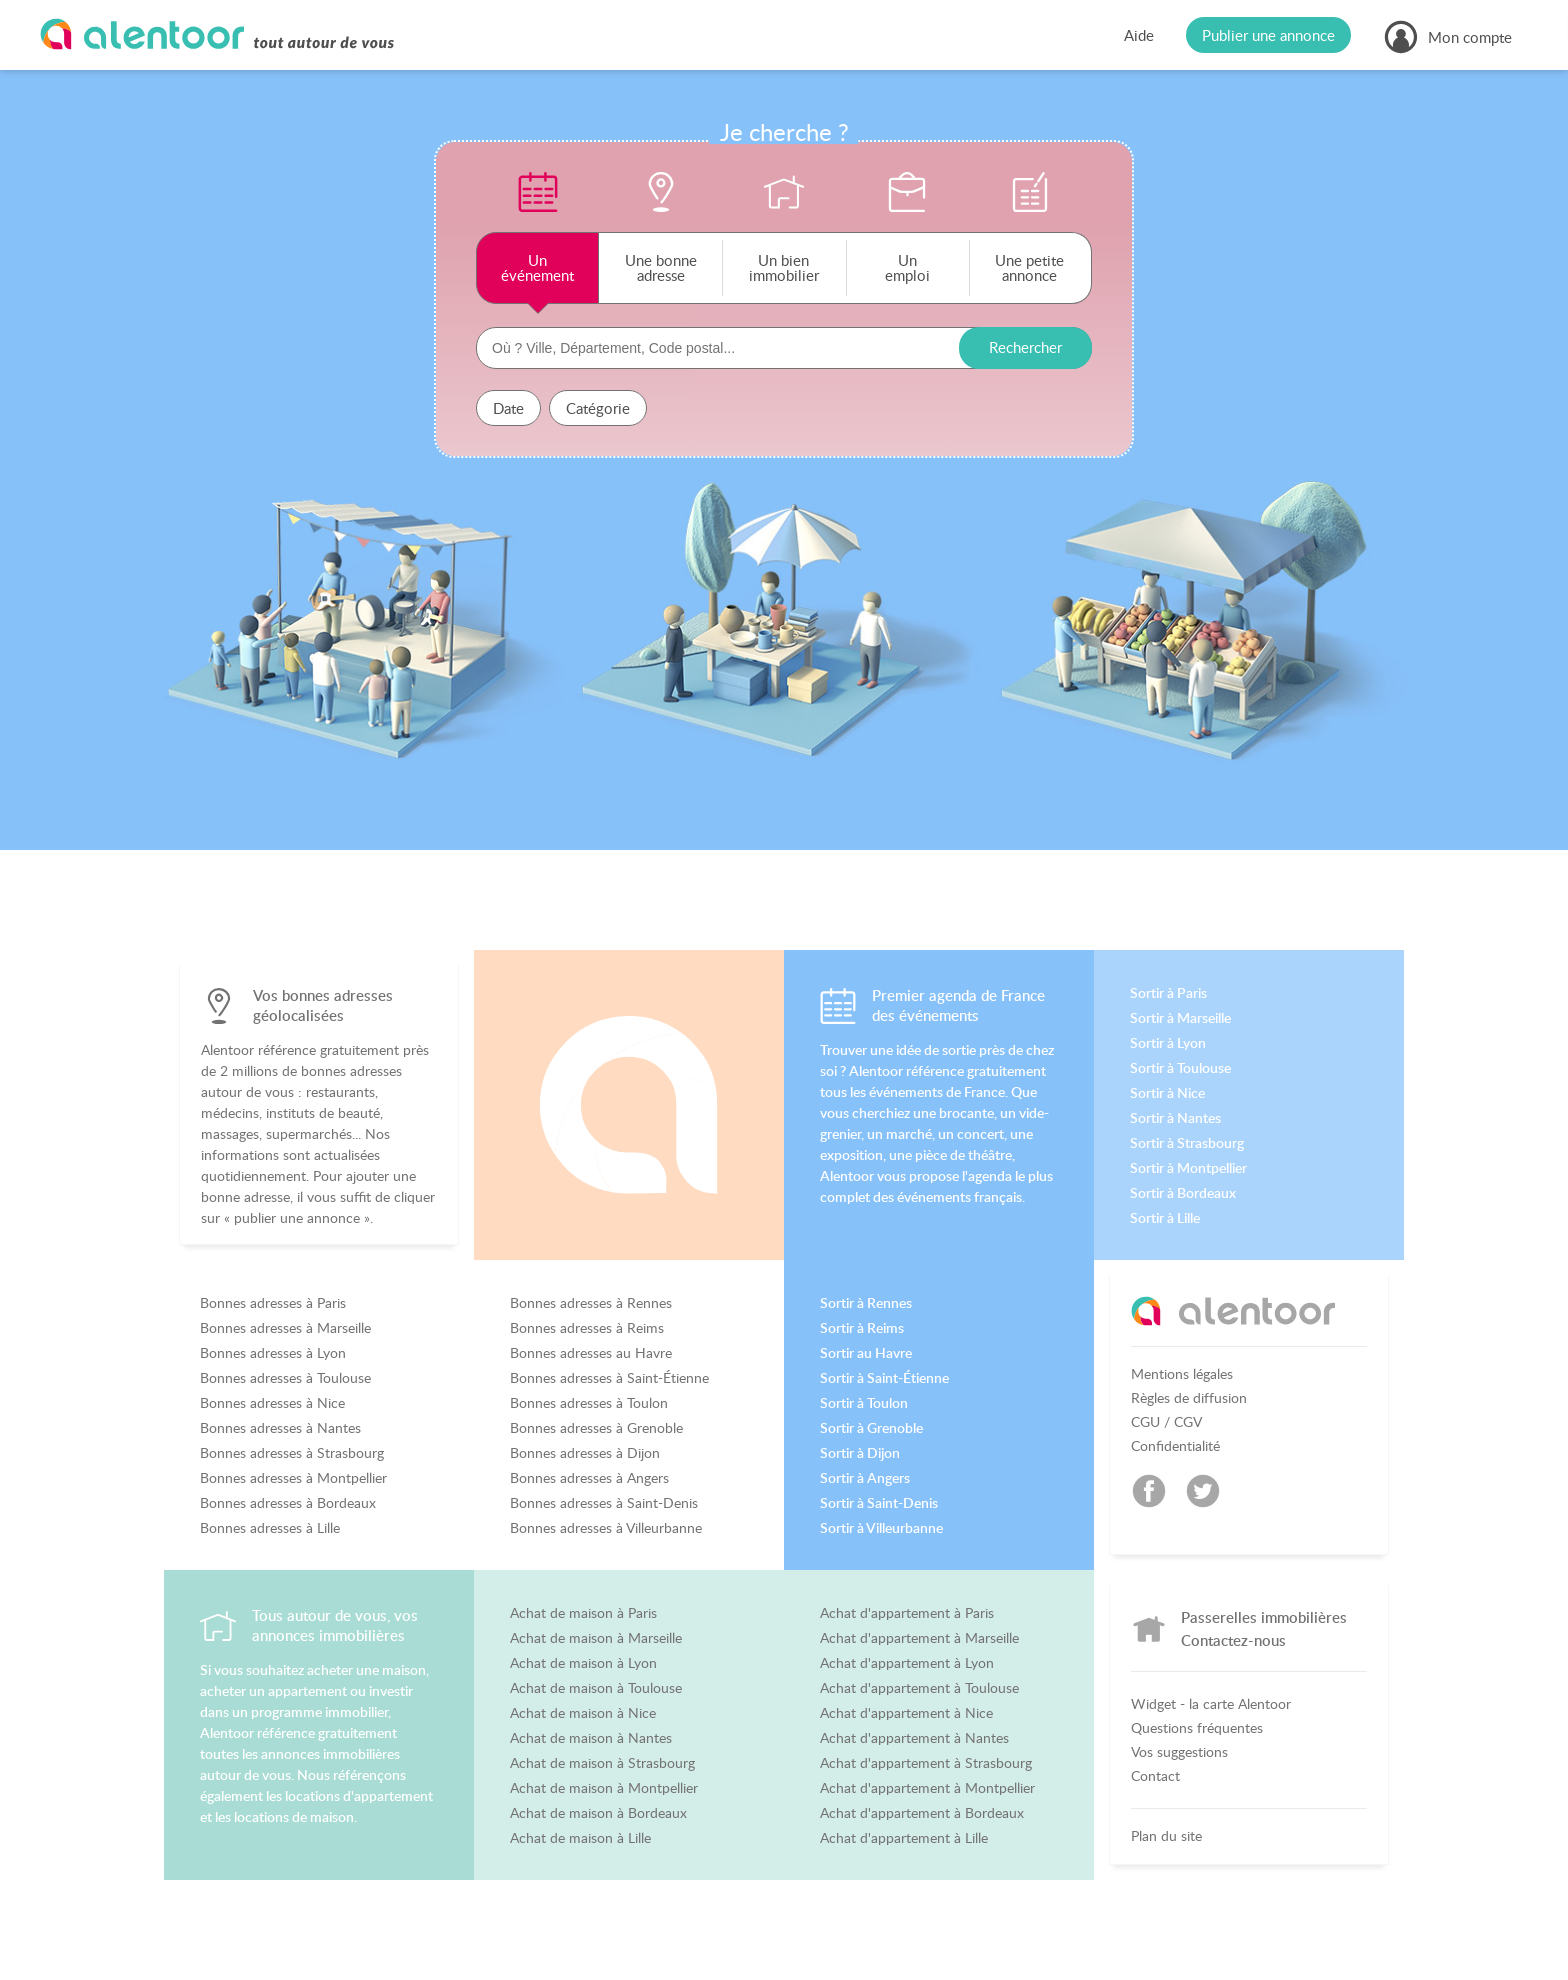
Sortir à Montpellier (1188, 1168)
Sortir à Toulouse (1180, 1068)
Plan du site (1166, 1836)
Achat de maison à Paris (583, 1613)
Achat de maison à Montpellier (604, 1788)
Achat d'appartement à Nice (906, 1713)
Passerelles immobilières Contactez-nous (1264, 1628)
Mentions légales (1182, 1374)
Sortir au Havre (866, 1353)
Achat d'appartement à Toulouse (919, 1688)
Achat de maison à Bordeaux (598, 1813)
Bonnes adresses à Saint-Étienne (609, 1378)
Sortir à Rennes (866, 1303)
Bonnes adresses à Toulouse (285, 1378)
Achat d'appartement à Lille (904, 1838)
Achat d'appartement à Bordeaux (922, 1813)
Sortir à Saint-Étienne (884, 1378)
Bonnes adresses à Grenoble (596, 1428)
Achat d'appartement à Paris (907, 1613)
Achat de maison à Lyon (583, 1663)
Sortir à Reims (862, 1328)
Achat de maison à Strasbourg (602, 1763)
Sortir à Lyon (1168, 1043)
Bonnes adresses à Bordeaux (288, 1503)
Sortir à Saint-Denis (879, 1503)
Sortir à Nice (1167, 1093)
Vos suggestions (1179, 1752)
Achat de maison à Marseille (596, 1638)
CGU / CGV (1166, 1422)
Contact (1155, 1776)
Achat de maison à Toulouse (596, 1688)
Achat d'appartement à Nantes (914, 1738)
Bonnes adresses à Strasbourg (292, 1453)
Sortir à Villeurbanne (881, 1528)
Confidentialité (1175, 1446)
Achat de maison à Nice (583, 1713)
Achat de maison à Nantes (591, 1738)
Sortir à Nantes (1175, 1118)
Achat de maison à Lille (580, 1838)
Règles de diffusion (1189, 1398)
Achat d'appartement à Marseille (919, 1638)
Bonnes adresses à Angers (589, 1478)
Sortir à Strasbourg (1187, 1143)
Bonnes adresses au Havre (591, 1353)
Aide (1139, 35)
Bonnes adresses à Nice (272, 1403)
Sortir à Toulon (864, 1403)
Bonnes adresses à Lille (270, 1528)
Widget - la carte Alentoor (1211, 1704)
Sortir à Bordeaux (1183, 1193)
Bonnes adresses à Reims (587, 1328)
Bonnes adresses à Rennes (591, 1303)
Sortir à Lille (1165, 1218)
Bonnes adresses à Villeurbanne (606, 1528)
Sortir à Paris (1168, 993)
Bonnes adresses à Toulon (589, 1403)
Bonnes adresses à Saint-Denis (604, 1503)
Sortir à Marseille (1180, 1018)
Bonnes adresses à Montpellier (293, 1478)
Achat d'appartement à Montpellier (927, 1788)
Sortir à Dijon (860, 1453)
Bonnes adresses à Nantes (280, 1428)
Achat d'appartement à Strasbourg (926, 1763)
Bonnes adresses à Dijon (585, 1453)
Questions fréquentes (1197, 1728)
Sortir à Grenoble (871, 1428)
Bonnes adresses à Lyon (273, 1353)
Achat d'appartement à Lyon (907, 1663)
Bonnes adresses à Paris (273, 1303)
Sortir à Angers (865, 1478)
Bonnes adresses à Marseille (285, 1328)
